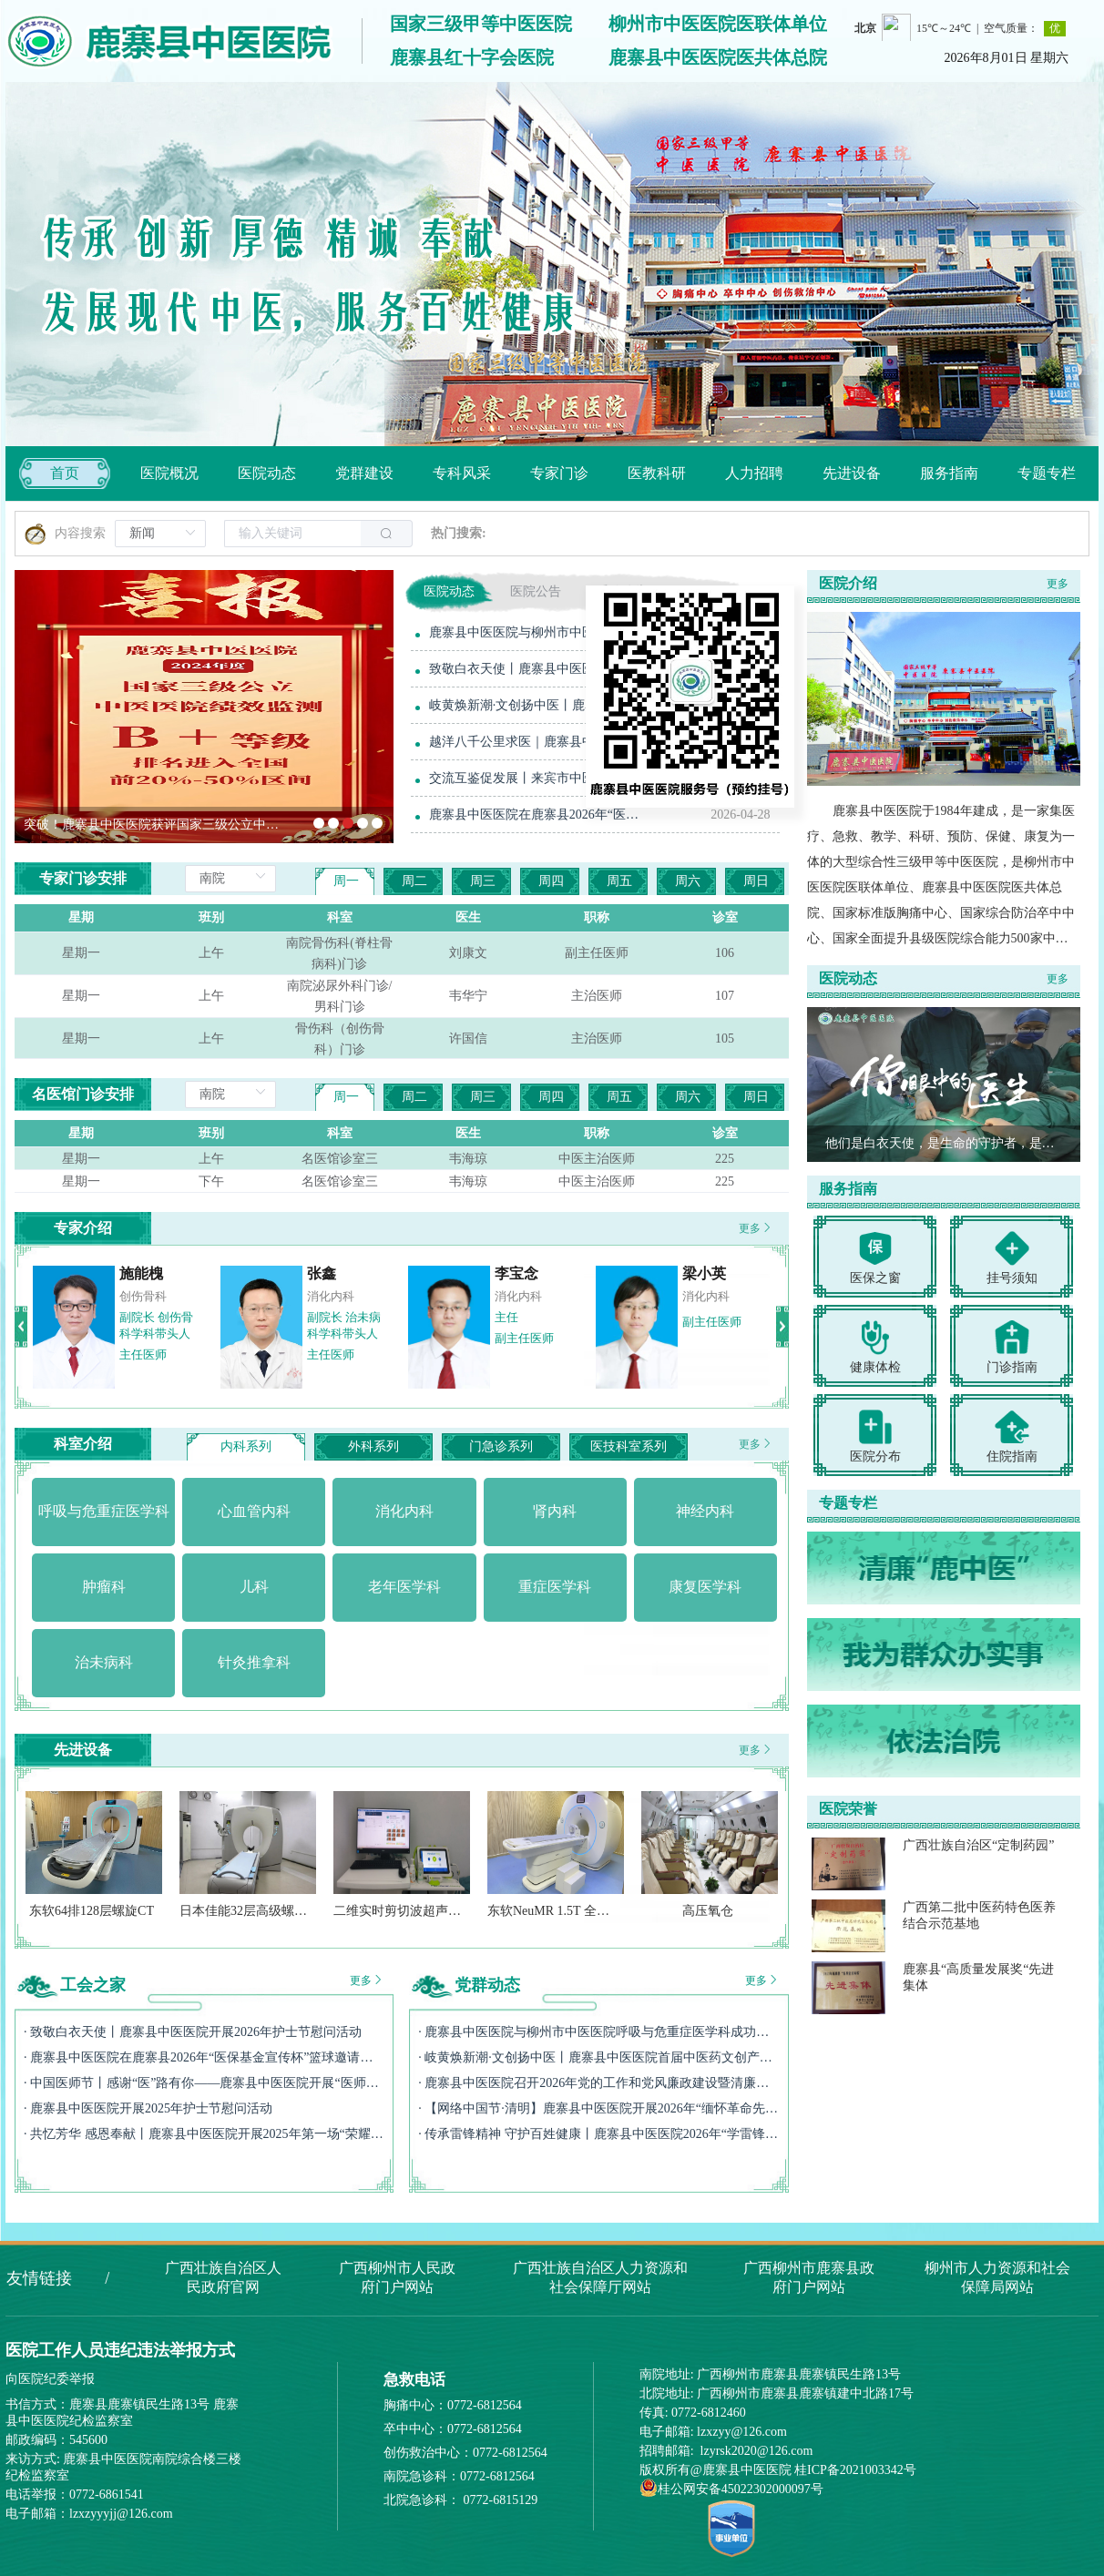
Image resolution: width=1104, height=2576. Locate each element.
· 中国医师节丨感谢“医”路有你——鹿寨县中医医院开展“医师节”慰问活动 (204, 2083)
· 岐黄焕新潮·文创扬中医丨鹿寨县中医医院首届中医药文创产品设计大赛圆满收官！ (598, 2057)
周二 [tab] (414, 881)
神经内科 (696, 1296)
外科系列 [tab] (373, 1446)
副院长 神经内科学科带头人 (709, 1325)
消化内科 (320, 1296)
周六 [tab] (687, 881)
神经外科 (508, 1296)
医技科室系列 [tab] (628, 1446)
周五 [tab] (619, 881)
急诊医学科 (138, 1296)
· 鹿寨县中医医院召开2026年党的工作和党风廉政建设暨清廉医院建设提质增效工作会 (598, 2083)
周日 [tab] (756, 881)
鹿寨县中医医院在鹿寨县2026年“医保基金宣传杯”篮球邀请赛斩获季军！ (538, 814)
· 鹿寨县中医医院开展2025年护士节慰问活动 (148, 2108)
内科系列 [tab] (245, 1446)
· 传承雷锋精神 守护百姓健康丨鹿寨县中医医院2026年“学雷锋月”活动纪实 (598, 2134)
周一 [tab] (346, 881)
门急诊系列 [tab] (501, 1446)
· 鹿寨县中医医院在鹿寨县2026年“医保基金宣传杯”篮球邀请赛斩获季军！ (204, 2057)
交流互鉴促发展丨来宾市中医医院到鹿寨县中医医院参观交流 (538, 778)
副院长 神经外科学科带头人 (521, 1325)
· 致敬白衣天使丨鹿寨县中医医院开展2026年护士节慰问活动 (193, 2032)
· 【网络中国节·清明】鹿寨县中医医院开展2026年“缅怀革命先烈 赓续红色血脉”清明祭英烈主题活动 (598, 2108)
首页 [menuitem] (64, 473)
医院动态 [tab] (449, 591)
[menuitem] (169, 473)
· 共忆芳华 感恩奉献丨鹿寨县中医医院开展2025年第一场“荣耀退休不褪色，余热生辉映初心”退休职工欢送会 (204, 2134)
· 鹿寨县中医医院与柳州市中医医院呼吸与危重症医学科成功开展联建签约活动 (598, 2032)
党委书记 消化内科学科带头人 (334, 1333)
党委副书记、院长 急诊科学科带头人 (145, 1333)
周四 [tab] (551, 881)
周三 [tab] (483, 881)
